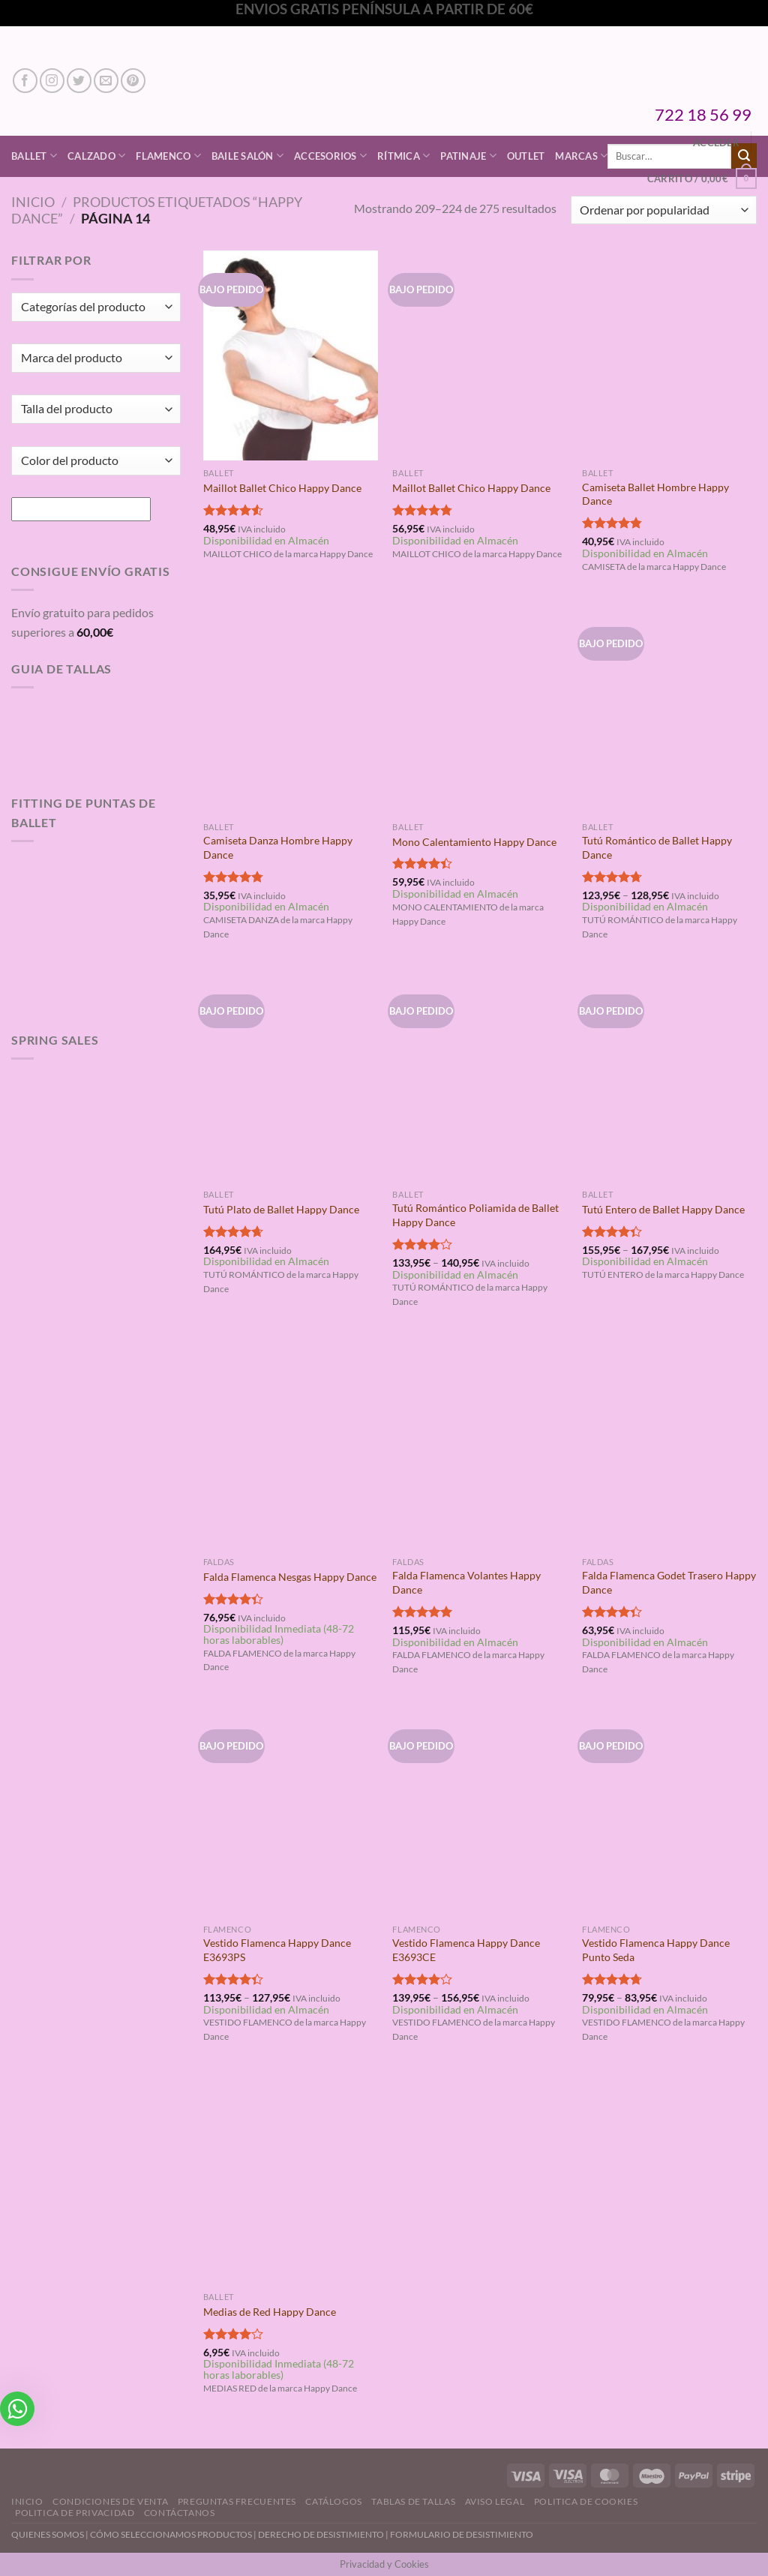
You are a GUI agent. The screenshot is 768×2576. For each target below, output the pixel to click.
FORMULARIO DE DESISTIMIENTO (461, 2534)
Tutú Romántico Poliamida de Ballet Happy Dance (475, 1214)
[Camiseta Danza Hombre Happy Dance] (290, 709)
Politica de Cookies (586, 2501)
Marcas (581, 155)
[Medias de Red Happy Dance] (290, 2179)
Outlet (526, 156)
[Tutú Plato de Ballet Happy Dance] (290, 1076)
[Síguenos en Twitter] (79, 80)
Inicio (33, 201)
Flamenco (168, 155)
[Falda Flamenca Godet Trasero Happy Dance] (669, 1444)
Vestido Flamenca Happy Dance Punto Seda (656, 1949)
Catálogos (333, 2501)
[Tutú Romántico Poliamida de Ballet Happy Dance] (479, 1076)
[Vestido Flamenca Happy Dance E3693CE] (479, 1811)
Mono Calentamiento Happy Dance (474, 841)
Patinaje (468, 155)
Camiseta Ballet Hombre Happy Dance (655, 494)
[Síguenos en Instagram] (52, 80)
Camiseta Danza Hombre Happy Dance (277, 847)
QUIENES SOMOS (47, 2534)
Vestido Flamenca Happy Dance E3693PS (277, 1949)
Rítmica (403, 155)
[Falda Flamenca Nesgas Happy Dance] (290, 1444)
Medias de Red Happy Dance (269, 2311)
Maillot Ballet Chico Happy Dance (282, 487)
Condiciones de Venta (110, 2501)
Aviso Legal (495, 2501)
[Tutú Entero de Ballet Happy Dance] (669, 1076)
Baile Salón (248, 155)
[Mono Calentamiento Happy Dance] (479, 709)
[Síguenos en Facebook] (25, 80)
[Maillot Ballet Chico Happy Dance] (290, 355)
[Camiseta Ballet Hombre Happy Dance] (669, 355)
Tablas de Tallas (413, 2501)
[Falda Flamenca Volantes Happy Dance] (479, 1444)
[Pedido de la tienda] (664, 210)
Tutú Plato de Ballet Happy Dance (281, 1209)
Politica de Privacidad (74, 2512)
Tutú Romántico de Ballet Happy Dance (657, 847)
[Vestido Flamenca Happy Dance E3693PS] (290, 1811)
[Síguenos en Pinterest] (133, 80)
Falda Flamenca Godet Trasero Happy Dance (669, 1582)
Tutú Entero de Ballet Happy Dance (663, 1209)
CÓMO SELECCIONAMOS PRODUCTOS (171, 2534)
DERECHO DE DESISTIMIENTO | (324, 2534)
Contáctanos (179, 2512)
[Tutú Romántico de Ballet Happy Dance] (669, 709)
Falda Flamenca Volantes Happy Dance (466, 1582)
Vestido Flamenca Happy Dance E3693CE (466, 1949)
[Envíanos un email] (106, 80)
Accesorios (330, 155)
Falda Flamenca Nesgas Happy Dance (289, 1576)
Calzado (96, 155)
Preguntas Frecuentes (237, 2501)
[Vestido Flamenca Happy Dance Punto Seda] (669, 1811)
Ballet (34, 155)
